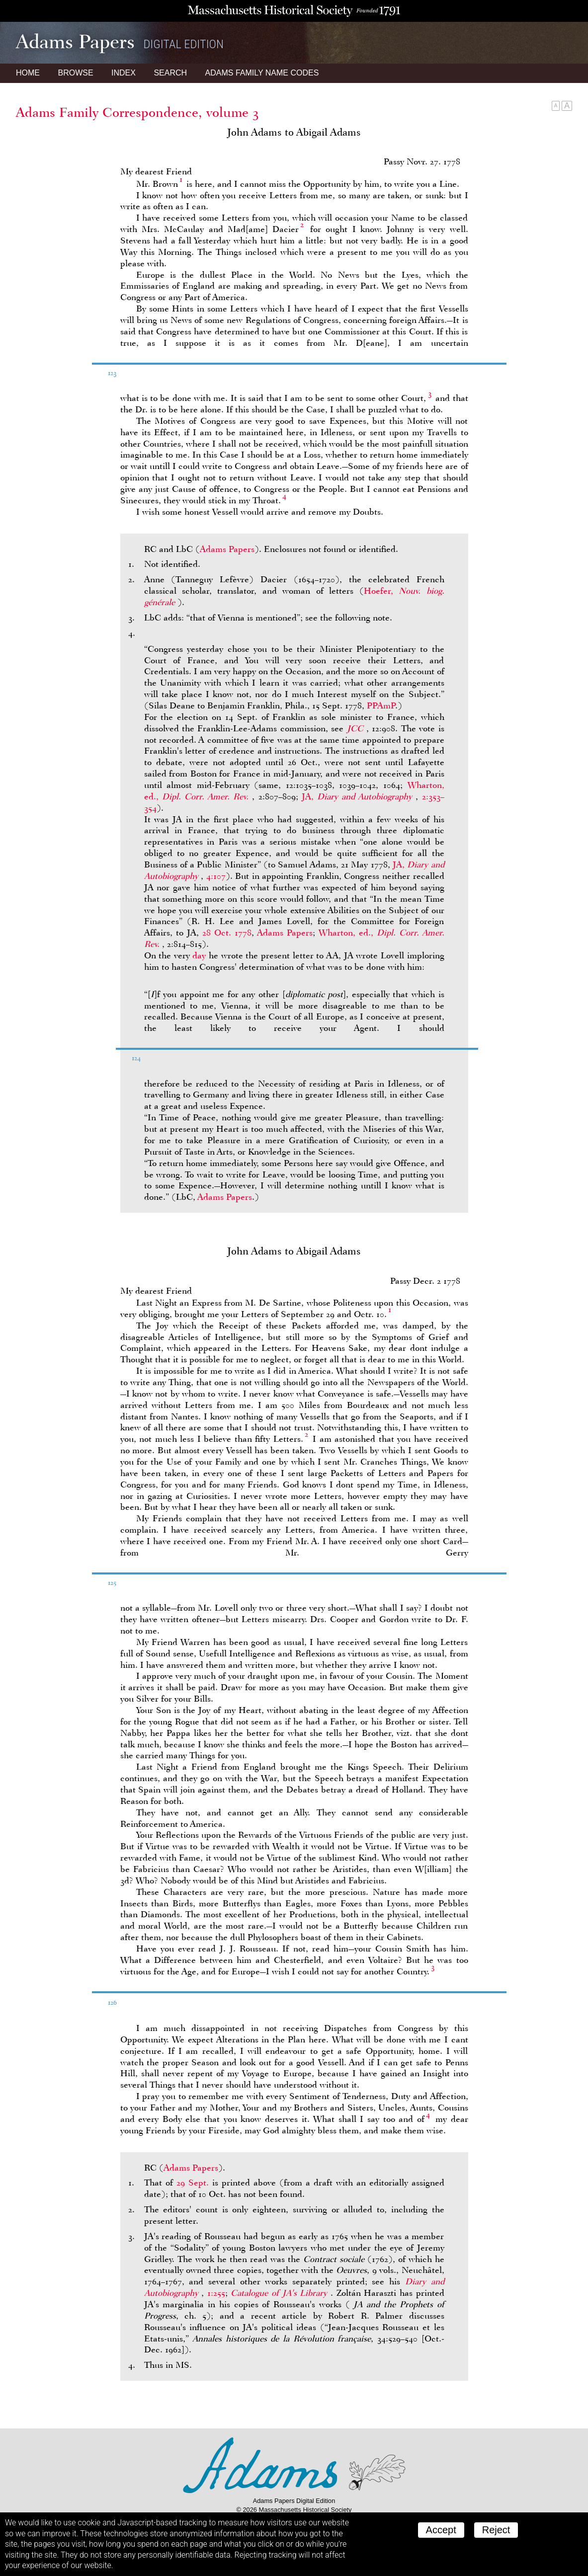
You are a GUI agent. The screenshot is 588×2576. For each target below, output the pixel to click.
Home (28, 73)
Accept (441, 2529)
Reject (496, 2529)
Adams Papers (227, 549)
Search (170, 73)
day (199, 955)
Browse (75, 73)
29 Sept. (192, 2182)
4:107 (216, 875)
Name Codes (262, 73)
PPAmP (381, 705)
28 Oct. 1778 (227, 932)
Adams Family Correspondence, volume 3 (137, 112)
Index (123, 73)
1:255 (216, 2292)
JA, (359, 796)
